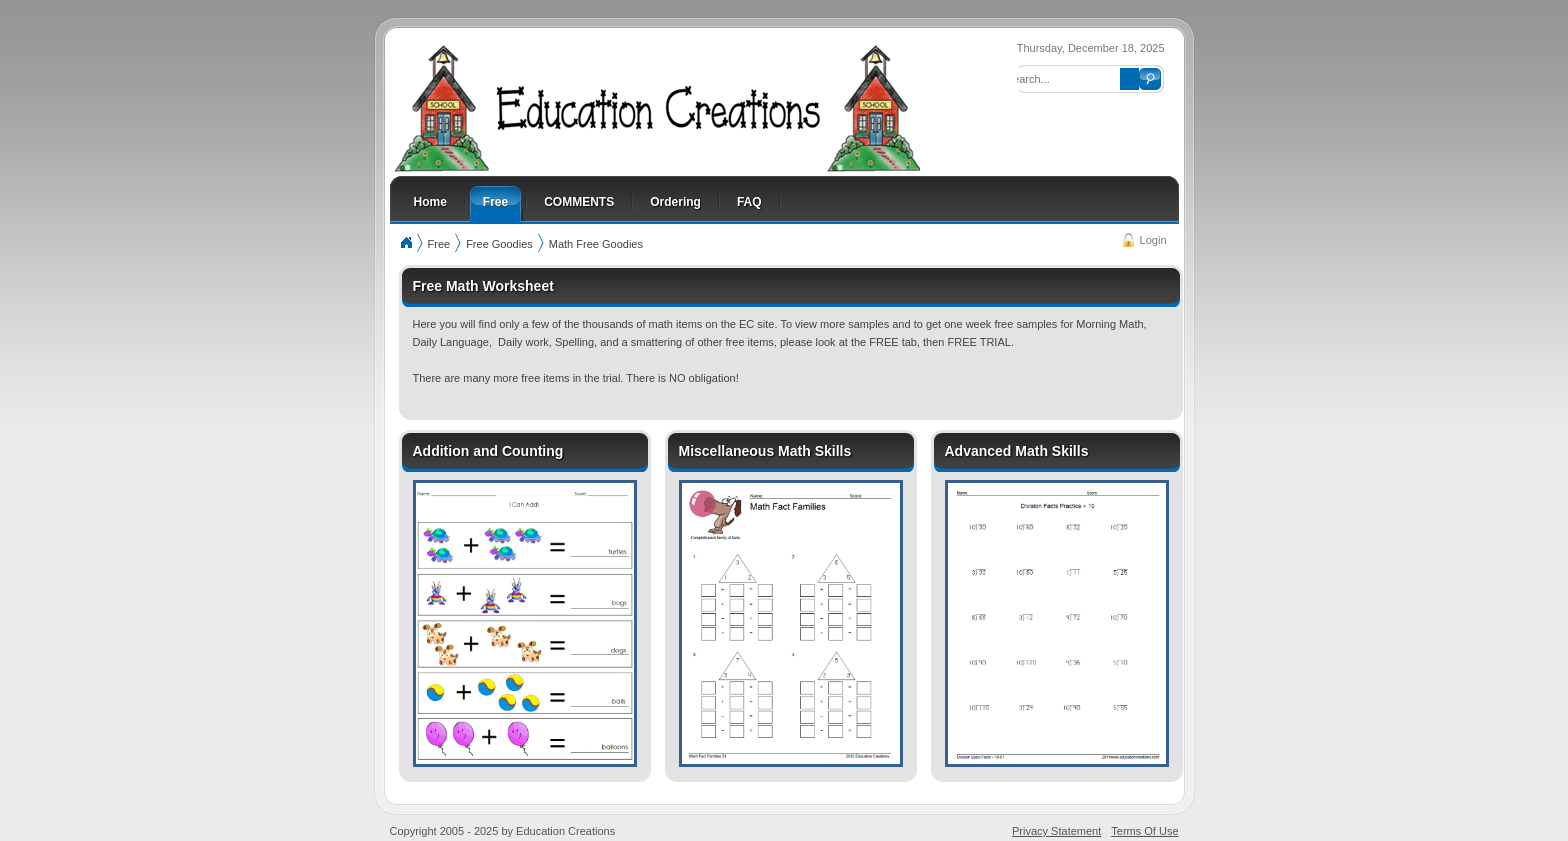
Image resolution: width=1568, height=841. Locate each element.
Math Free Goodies (596, 244)
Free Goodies (499, 244)
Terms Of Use (1144, 831)
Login (1153, 240)
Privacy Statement (1056, 831)
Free (439, 244)
